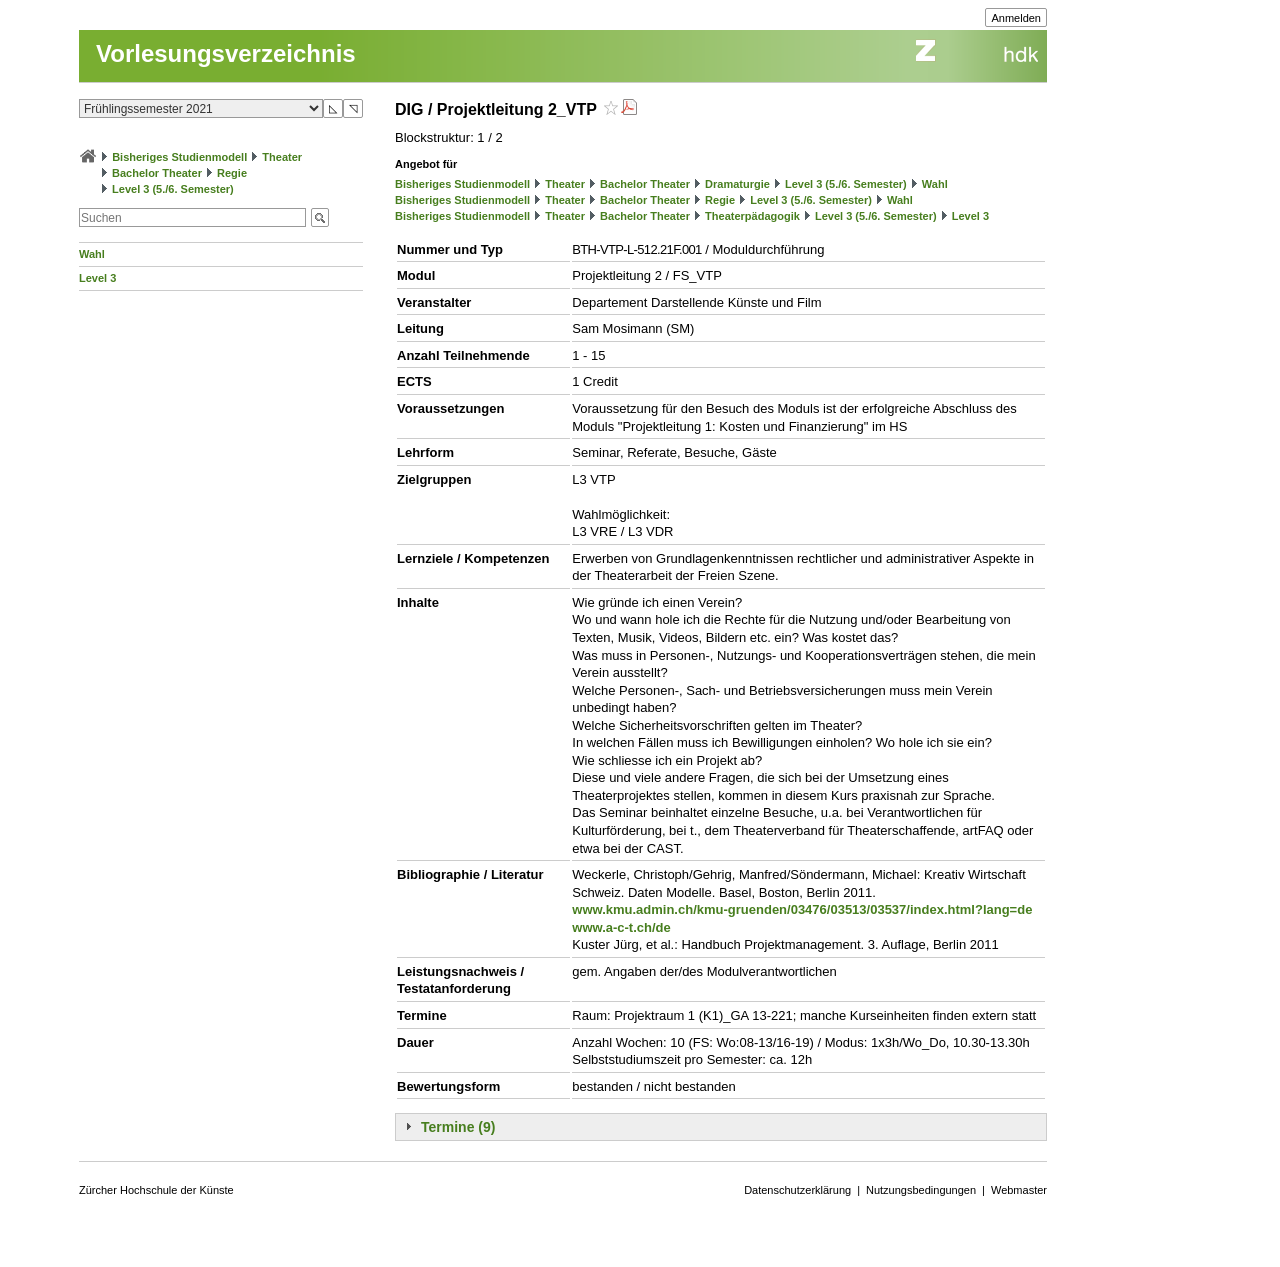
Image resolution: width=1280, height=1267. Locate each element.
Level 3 (97, 278)
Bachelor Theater (157, 173)
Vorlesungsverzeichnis (226, 53)
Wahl (92, 254)
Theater (282, 157)
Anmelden (1016, 18)
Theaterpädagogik (752, 216)
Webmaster (1019, 1190)
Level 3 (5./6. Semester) (173, 189)
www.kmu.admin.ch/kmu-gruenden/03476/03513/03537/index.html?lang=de (802, 909)
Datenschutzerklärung (797, 1190)
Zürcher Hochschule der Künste (156, 1190)
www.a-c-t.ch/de (621, 927)
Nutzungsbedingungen (921, 1190)
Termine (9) (458, 1127)
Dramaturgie (737, 184)
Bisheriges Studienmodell (179, 157)
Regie (232, 173)
